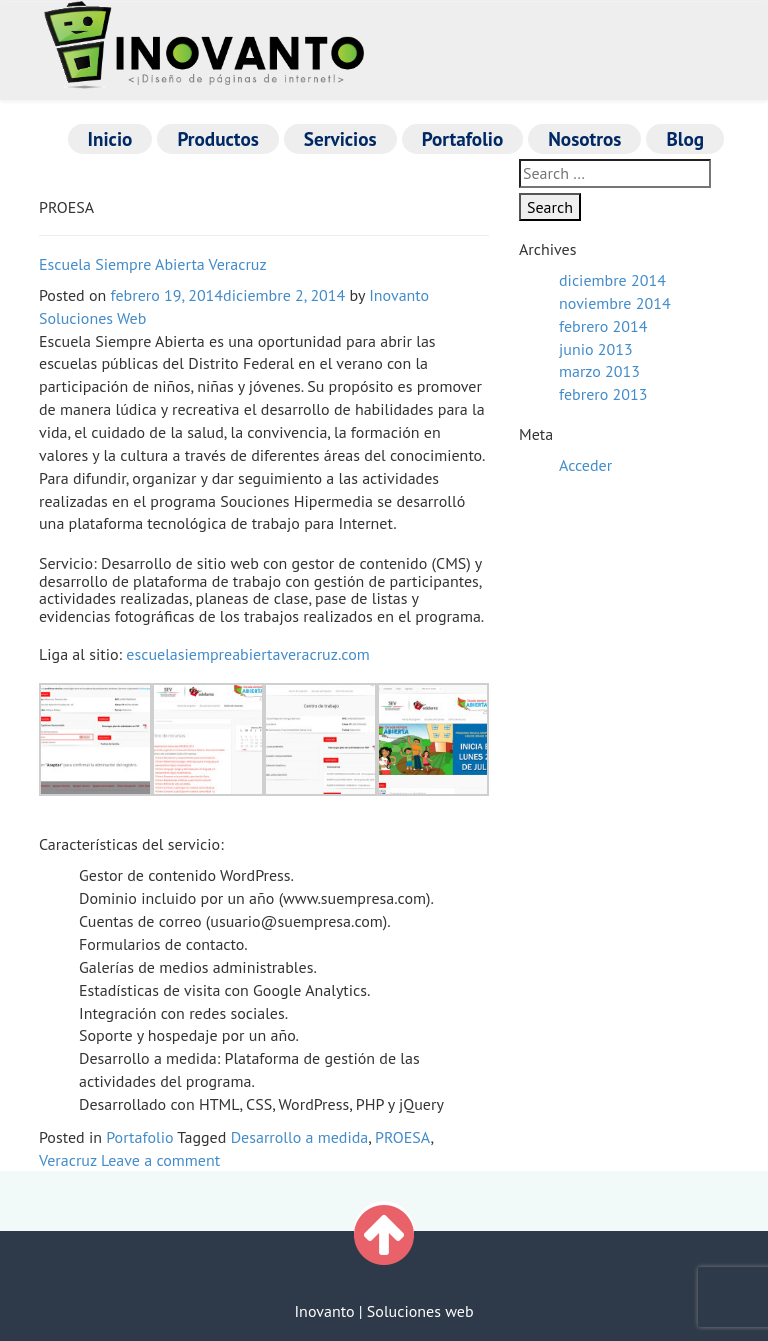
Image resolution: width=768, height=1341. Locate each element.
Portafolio (463, 138)
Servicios (340, 138)
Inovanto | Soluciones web (383, 1311)
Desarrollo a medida (300, 1137)
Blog (685, 138)
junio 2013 (596, 349)
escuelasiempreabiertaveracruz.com (247, 654)
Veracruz (68, 1160)
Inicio (110, 138)
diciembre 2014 (612, 280)
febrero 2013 (603, 394)
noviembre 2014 (615, 303)
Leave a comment (160, 1160)
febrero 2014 (603, 326)
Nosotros (584, 138)
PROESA (403, 1137)
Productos (217, 138)
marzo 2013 (599, 371)
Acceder (585, 465)
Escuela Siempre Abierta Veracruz (153, 264)
